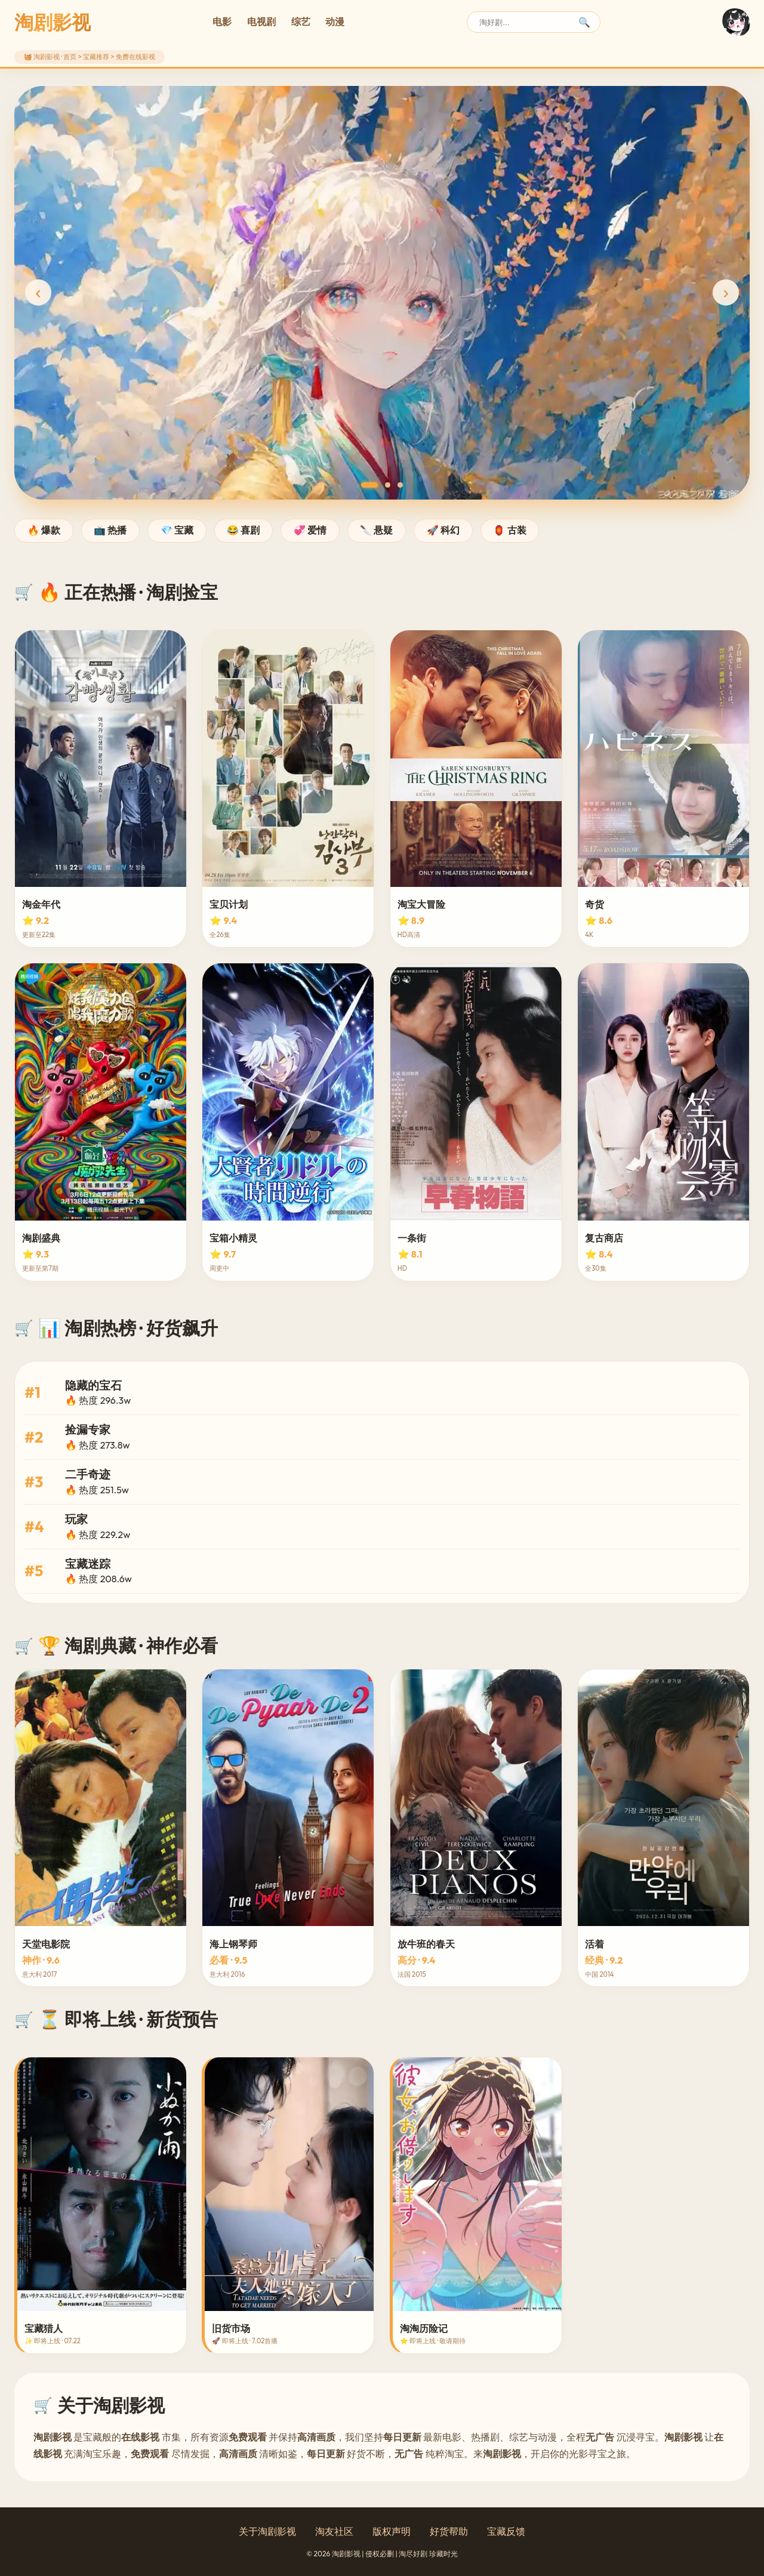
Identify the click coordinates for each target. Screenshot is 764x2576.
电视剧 (261, 21)
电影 (222, 21)
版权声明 (391, 2531)
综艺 (300, 21)
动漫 (334, 21)
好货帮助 (449, 2531)
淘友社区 (334, 2531)
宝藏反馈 (506, 2531)
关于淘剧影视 (267, 2531)
